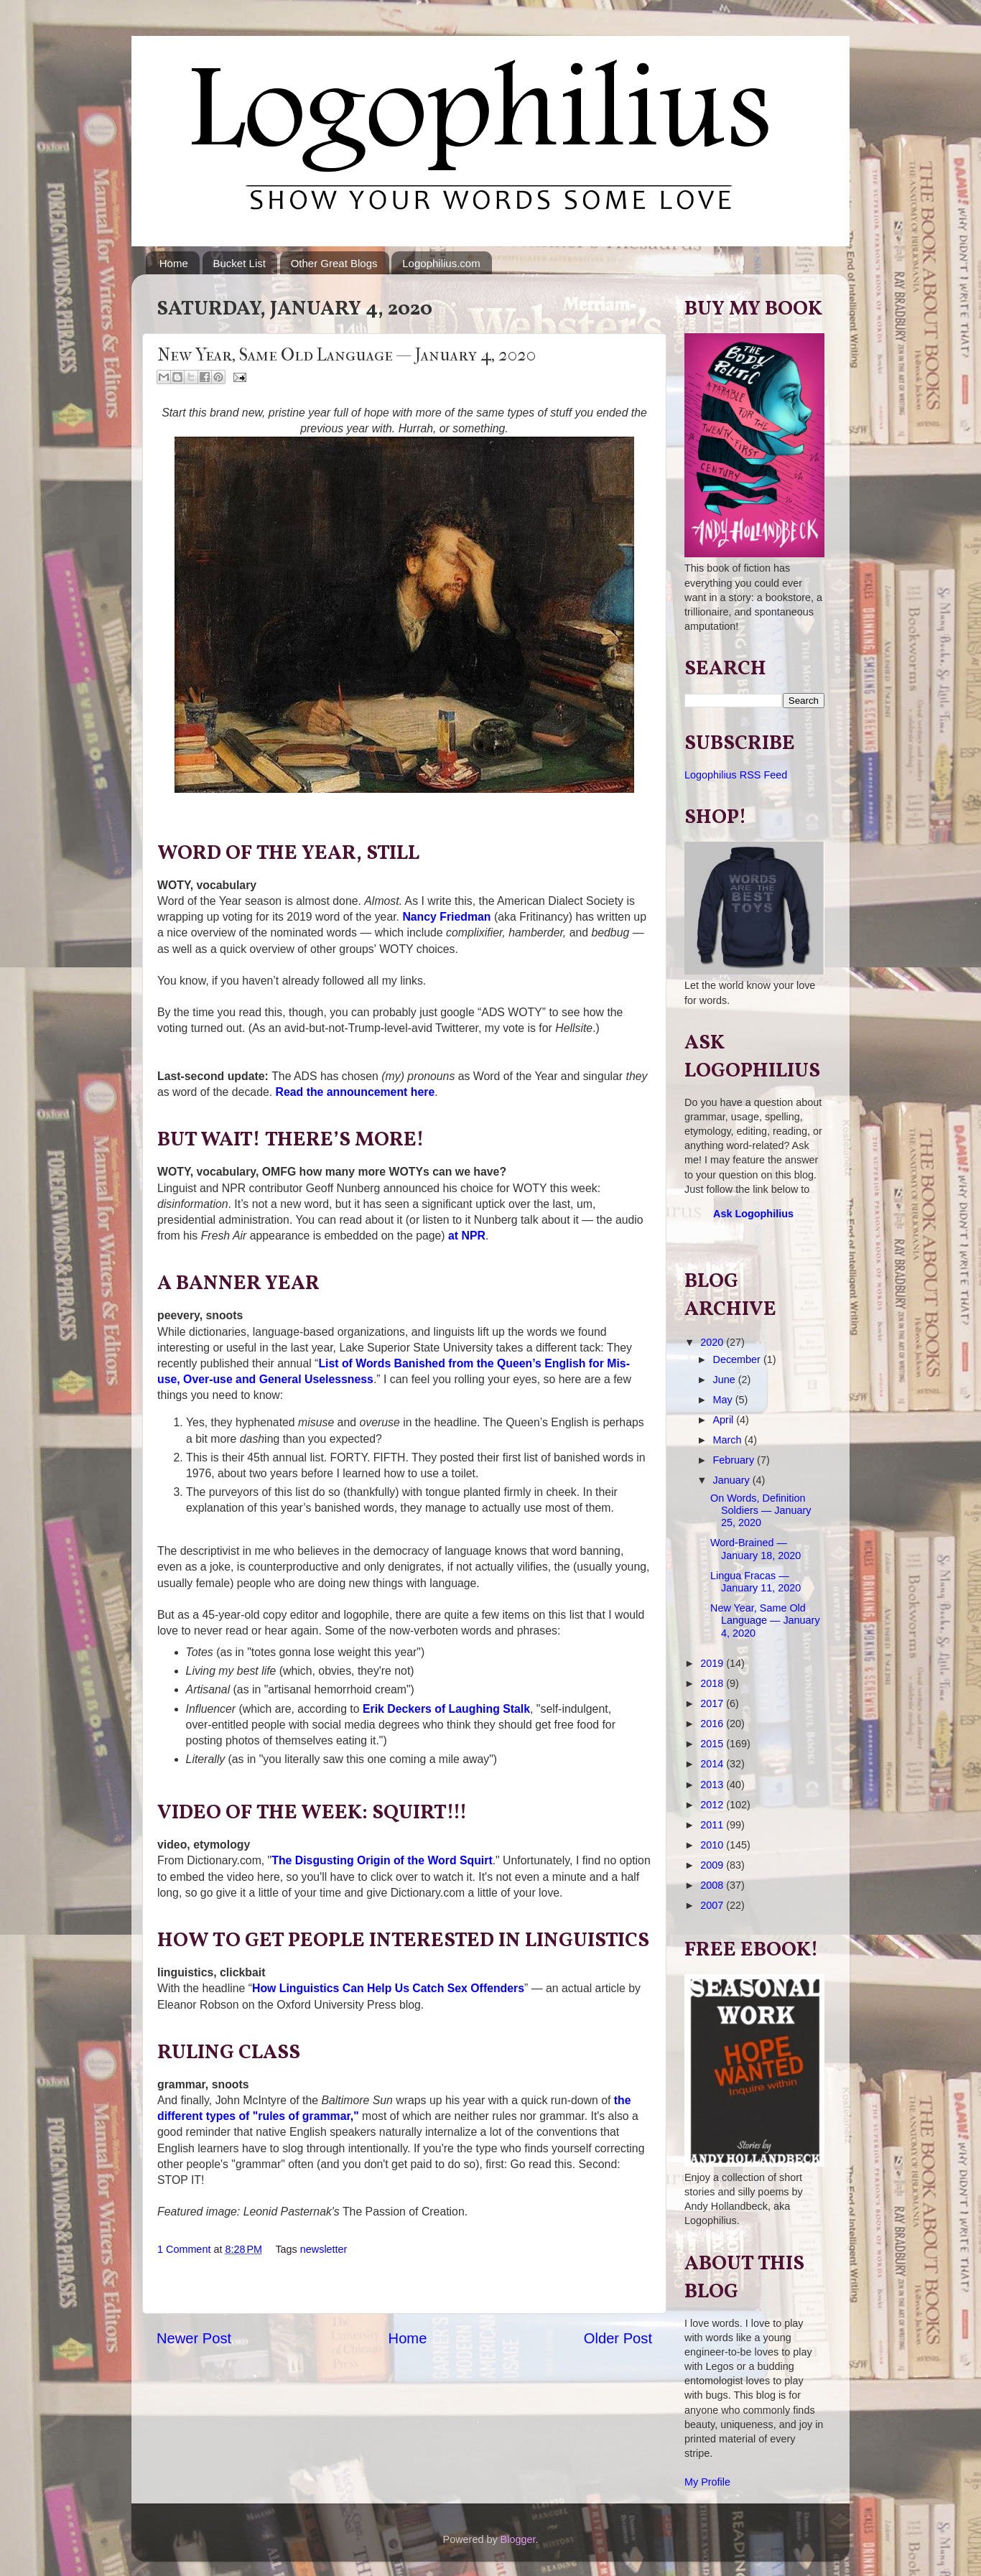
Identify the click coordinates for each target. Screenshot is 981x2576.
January (733, 1480)
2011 (713, 1825)
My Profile (707, 2482)
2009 (713, 1865)
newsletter (324, 2249)
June (725, 1379)
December (738, 1359)
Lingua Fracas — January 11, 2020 (755, 1582)
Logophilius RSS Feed (735, 775)
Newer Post (194, 2338)
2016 (713, 1723)
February (735, 1460)
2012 (713, 1804)
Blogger (518, 2539)
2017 (713, 1703)
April (725, 1420)
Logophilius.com (441, 263)
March (729, 1440)
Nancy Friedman (446, 917)
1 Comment (183, 2249)
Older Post (618, 2338)
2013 (713, 1784)
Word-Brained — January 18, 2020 (755, 1549)
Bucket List (239, 263)
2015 (713, 1743)
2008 (713, 1885)
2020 (713, 1342)
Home (173, 263)
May (724, 1399)
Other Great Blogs (334, 263)
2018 (713, 1683)
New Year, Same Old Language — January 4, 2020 (765, 1620)
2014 (713, 1764)
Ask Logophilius (753, 1213)
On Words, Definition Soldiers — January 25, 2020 (761, 1510)
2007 (713, 1905)
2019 (713, 1663)
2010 (713, 1845)
